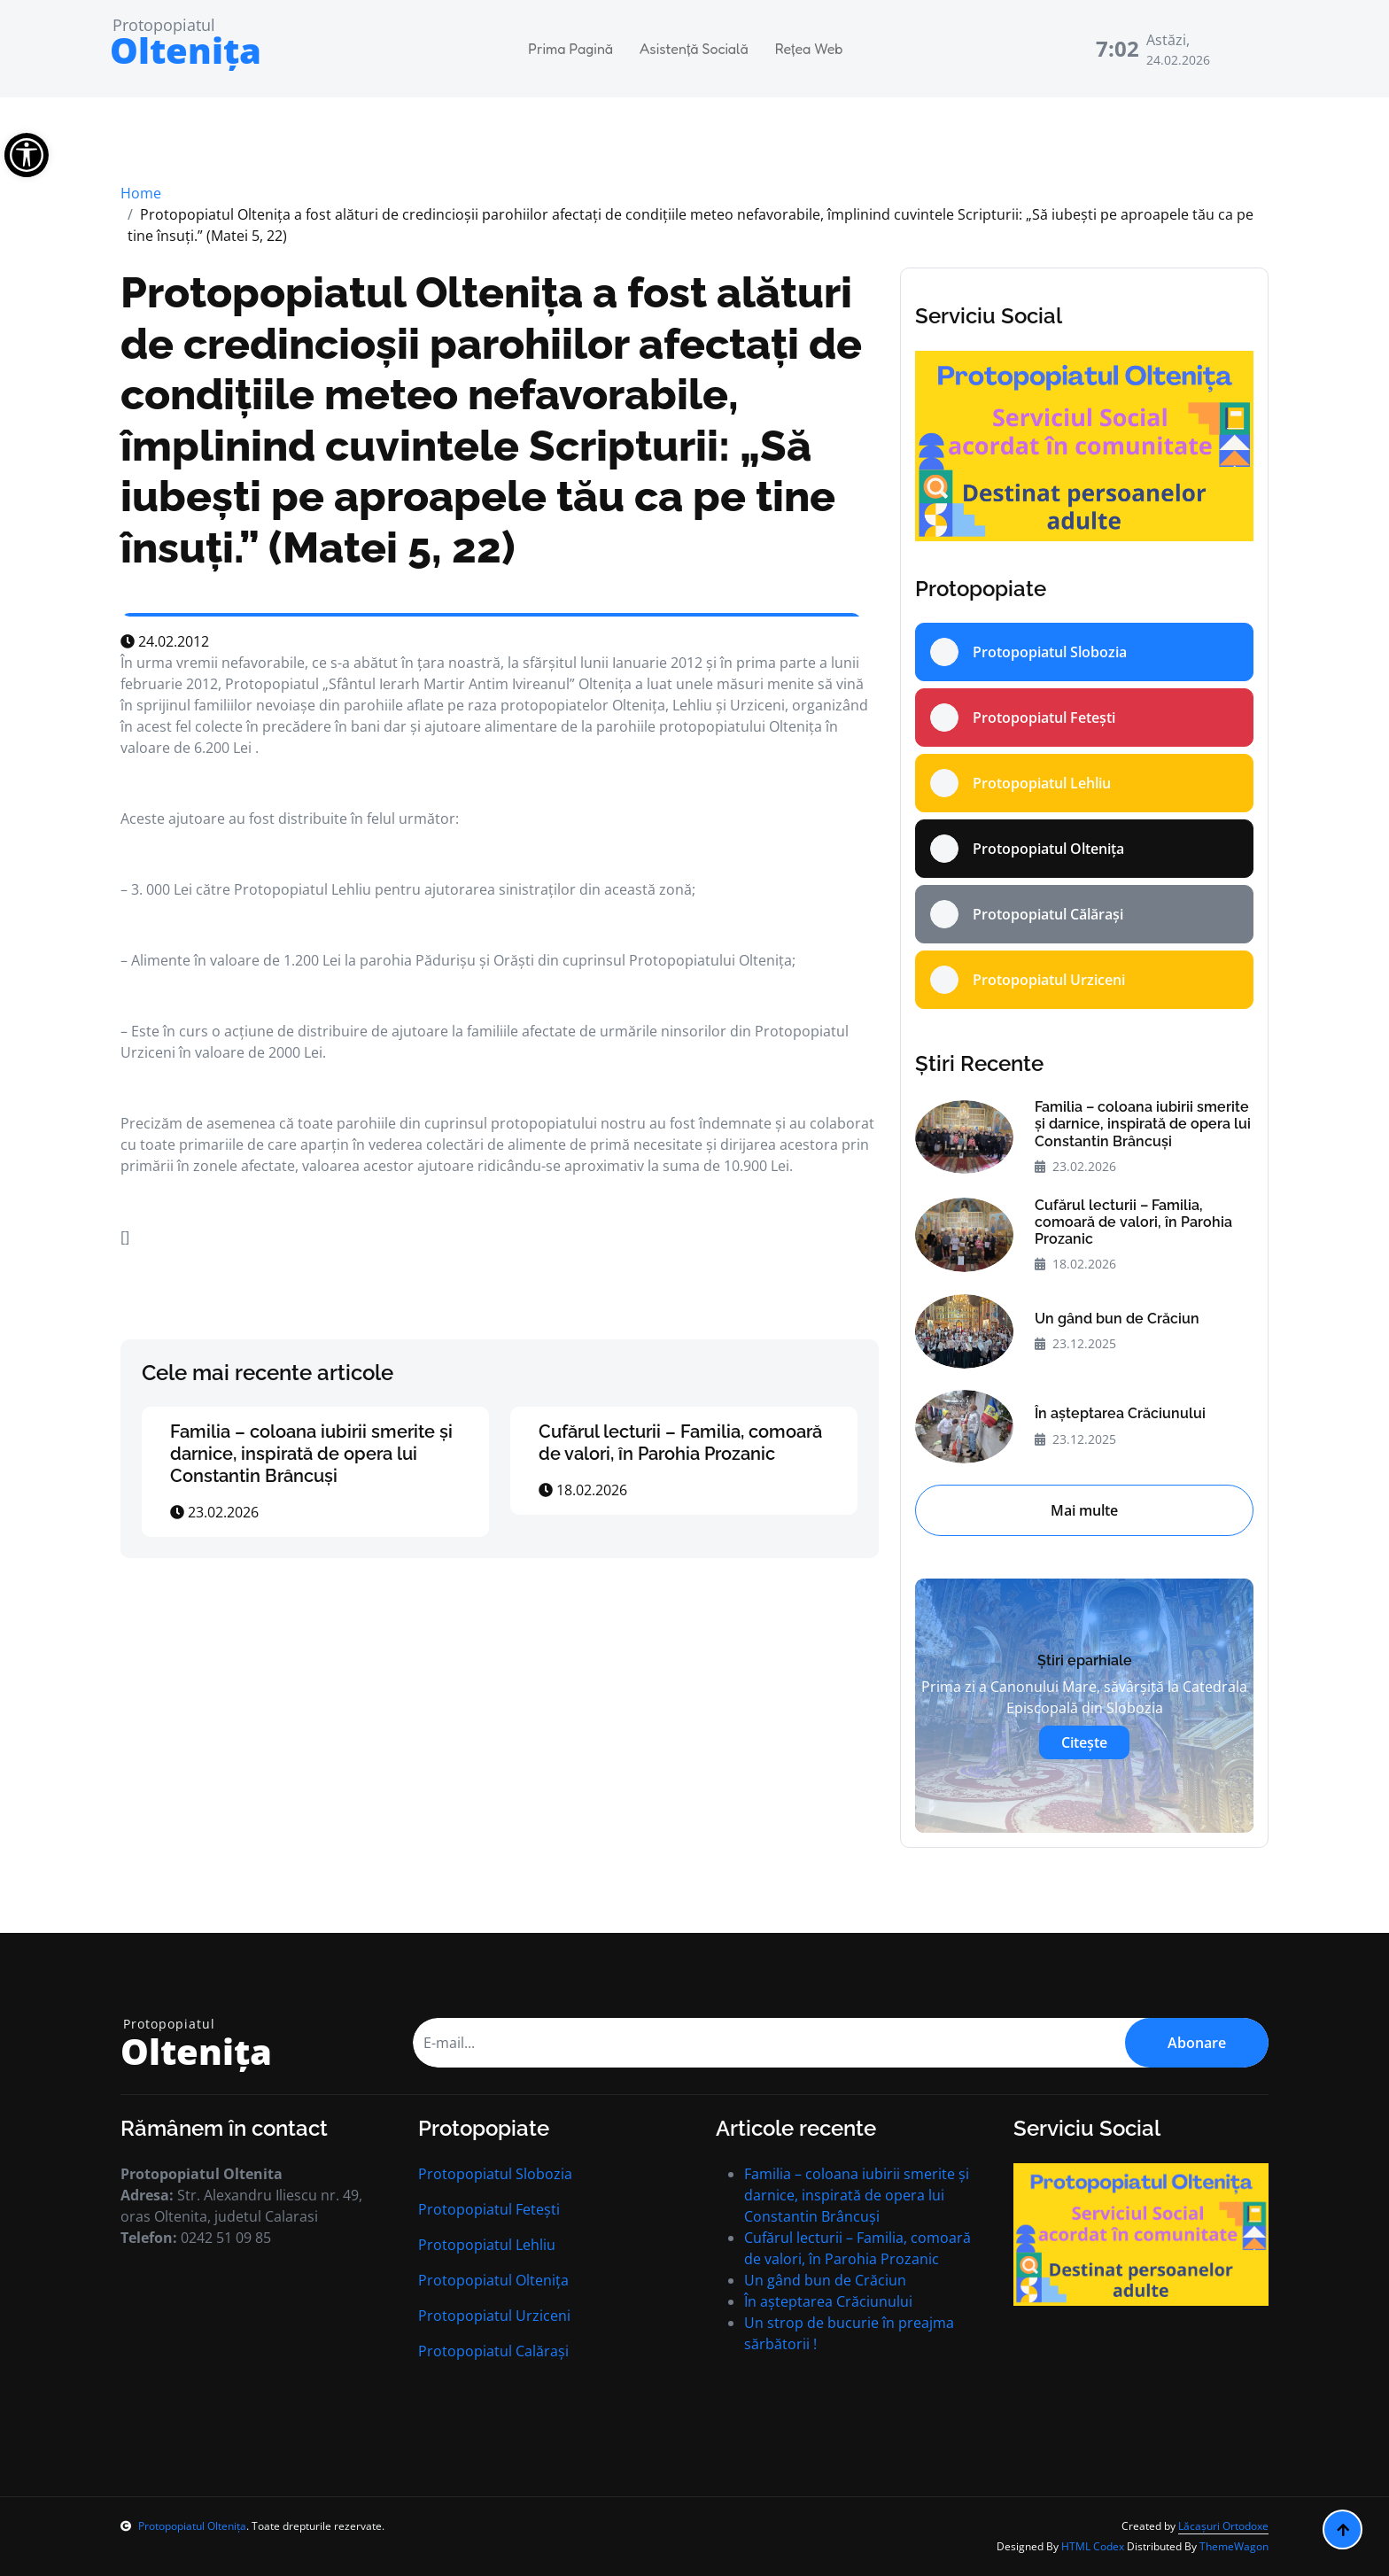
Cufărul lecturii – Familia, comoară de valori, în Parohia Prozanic (680, 1442)
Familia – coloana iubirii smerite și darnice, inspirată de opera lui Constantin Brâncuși (311, 1453)
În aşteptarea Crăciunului (1120, 1413)
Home (140, 193)
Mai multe (1084, 1510)
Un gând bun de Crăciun (1117, 1318)
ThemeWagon (1234, 2546)
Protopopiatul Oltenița (493, 2280)
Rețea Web (809, 49)
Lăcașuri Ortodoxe (1223, 2525)
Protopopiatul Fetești (489, 2209)
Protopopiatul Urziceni (494, 2315)
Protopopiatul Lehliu (486, 2244)
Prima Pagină (570, 49)
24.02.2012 (164, 641)
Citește (1084, 1742)
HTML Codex (1092, 2546)
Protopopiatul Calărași (493, 2351)
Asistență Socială (694, 49)
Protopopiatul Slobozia (495, 2174)
